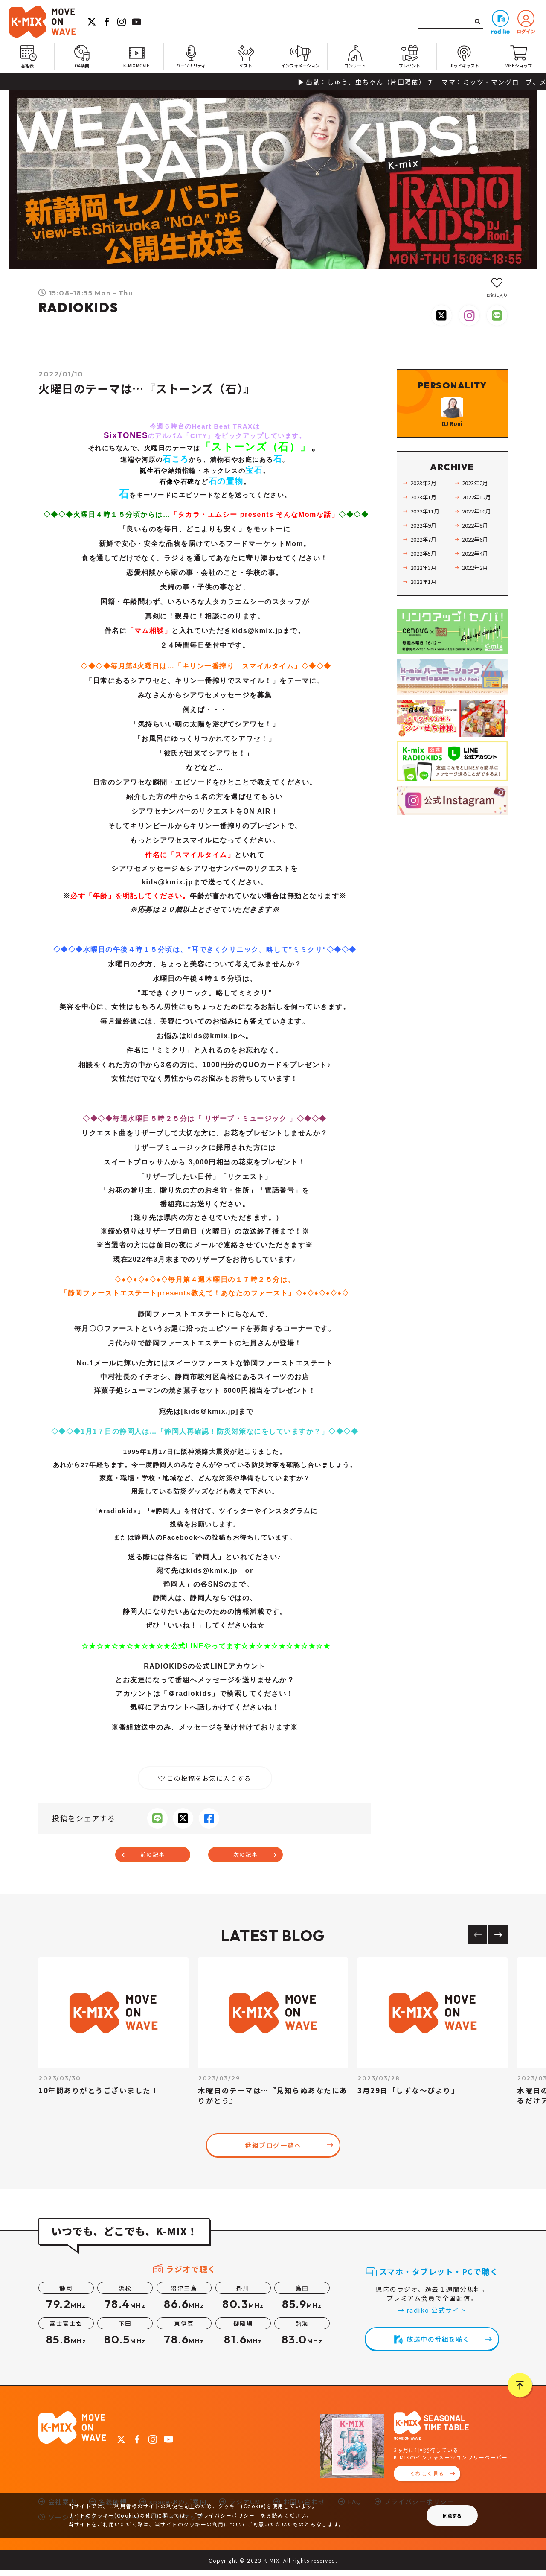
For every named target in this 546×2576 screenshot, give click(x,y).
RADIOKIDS (78, 307)
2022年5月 (426, 575)
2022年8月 (478, 547)
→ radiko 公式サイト (432, 2315)
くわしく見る (427, 2479)
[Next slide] (498, 1940)
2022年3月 (426, 589)
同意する (452, 2515)
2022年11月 (428, 532)
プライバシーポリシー (226, 2515)
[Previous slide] (477, 1940)
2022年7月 (426, 561)
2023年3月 (426, 504)
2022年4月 (478, 575)
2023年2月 (478, 504)
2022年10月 (480, 532)
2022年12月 (480, 518)
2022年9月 (426, 547)
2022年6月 (478, 561)
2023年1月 (426, 518)
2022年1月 (426, 603)
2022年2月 (478, 589)
